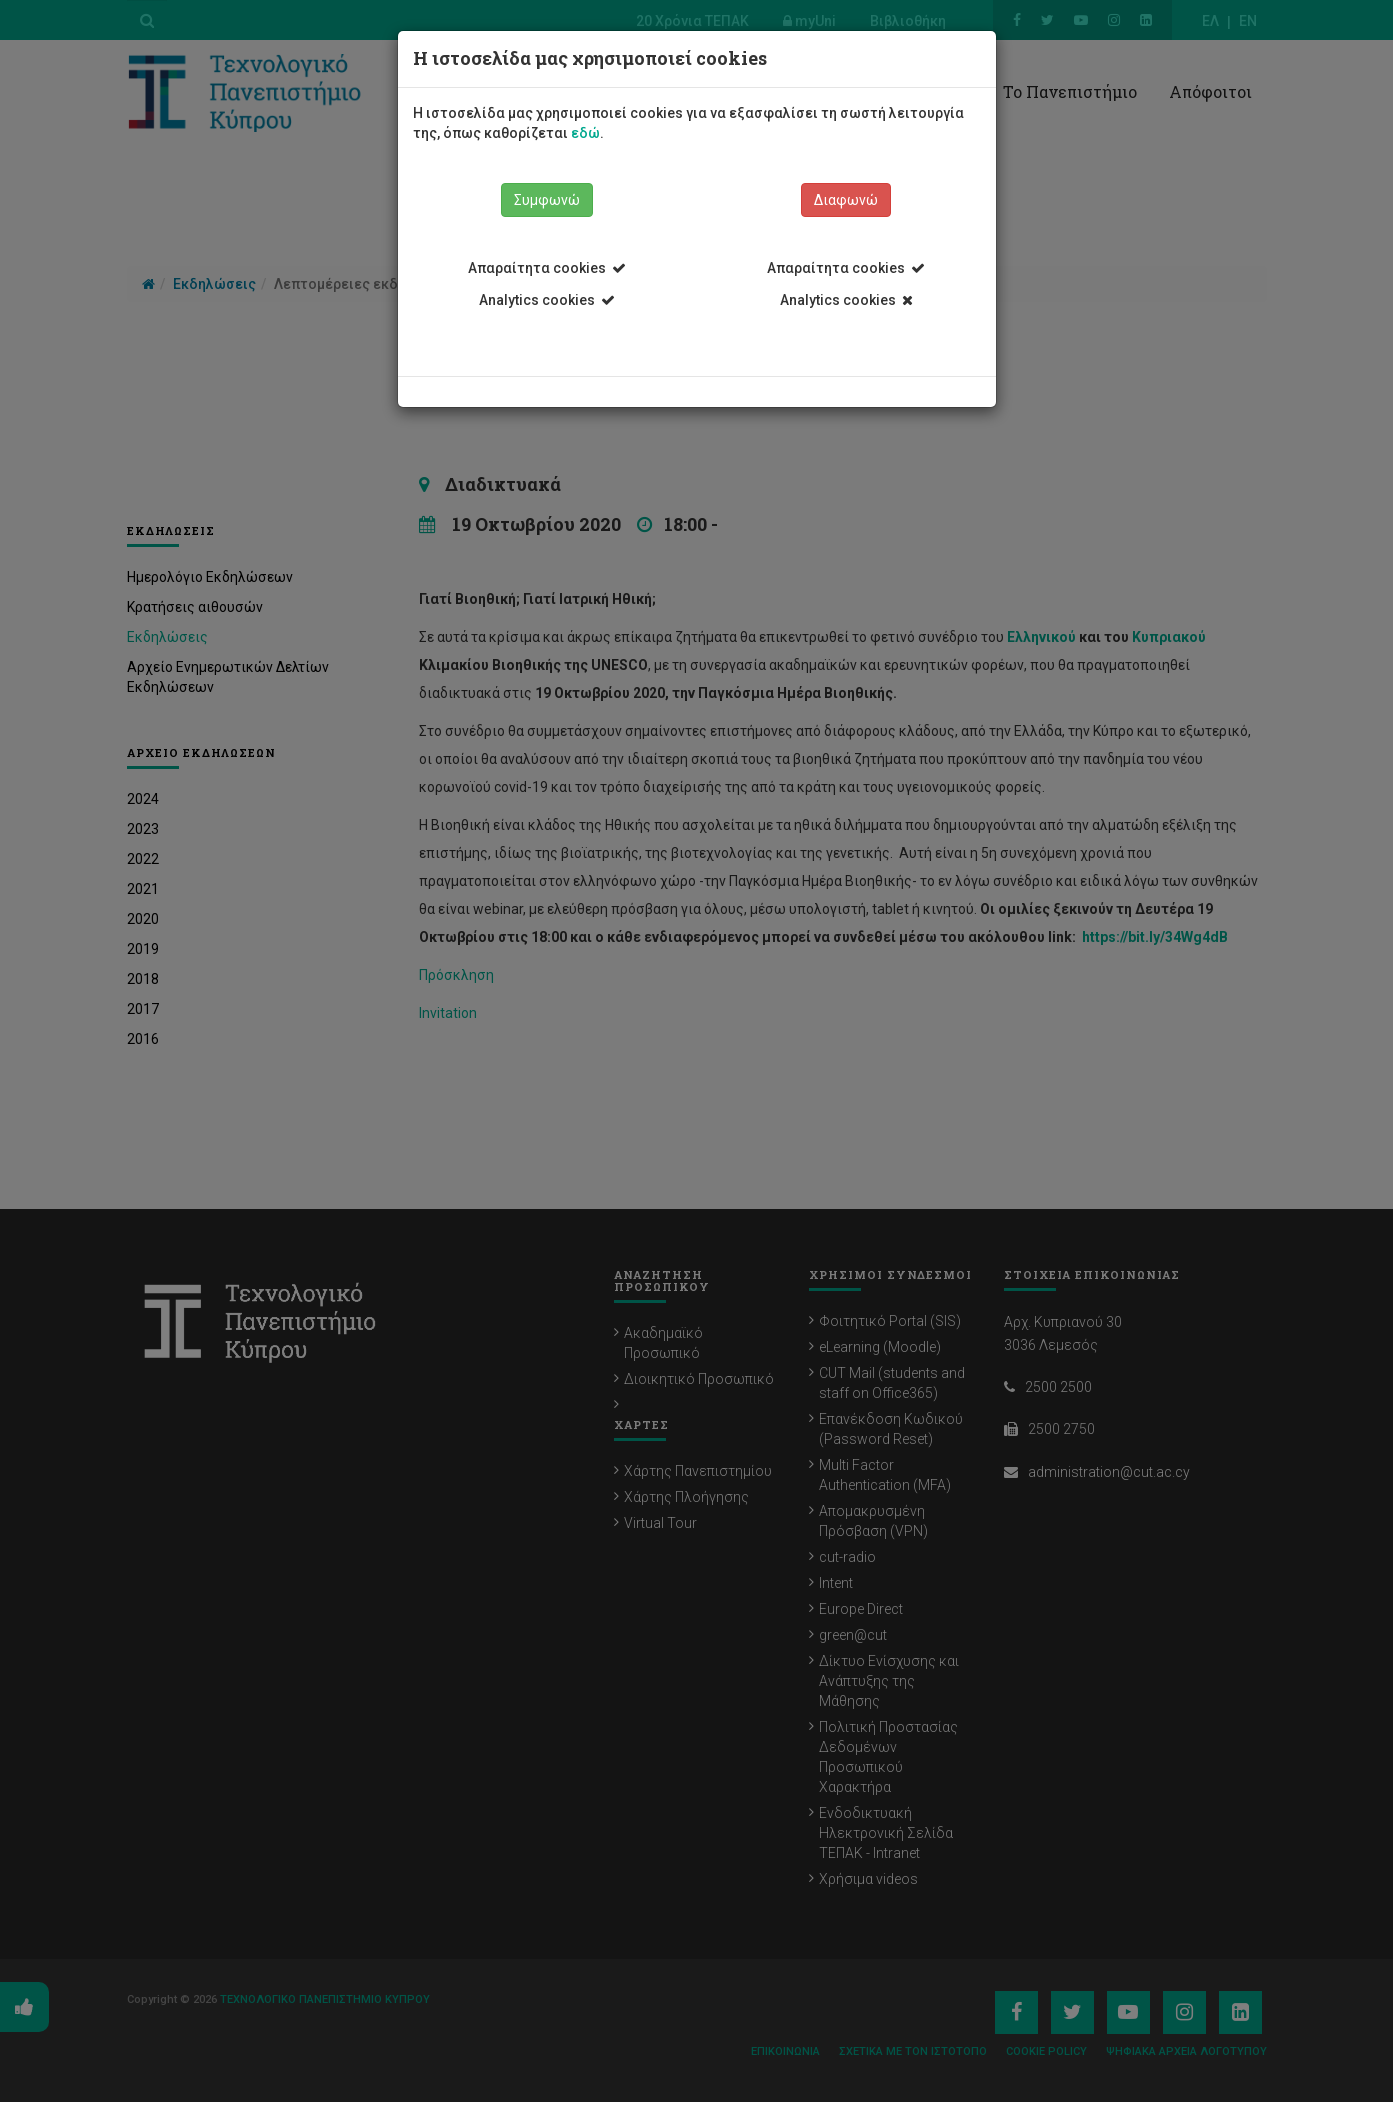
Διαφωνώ (846, 200)
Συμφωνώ (547, 200)
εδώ (585, 133)
